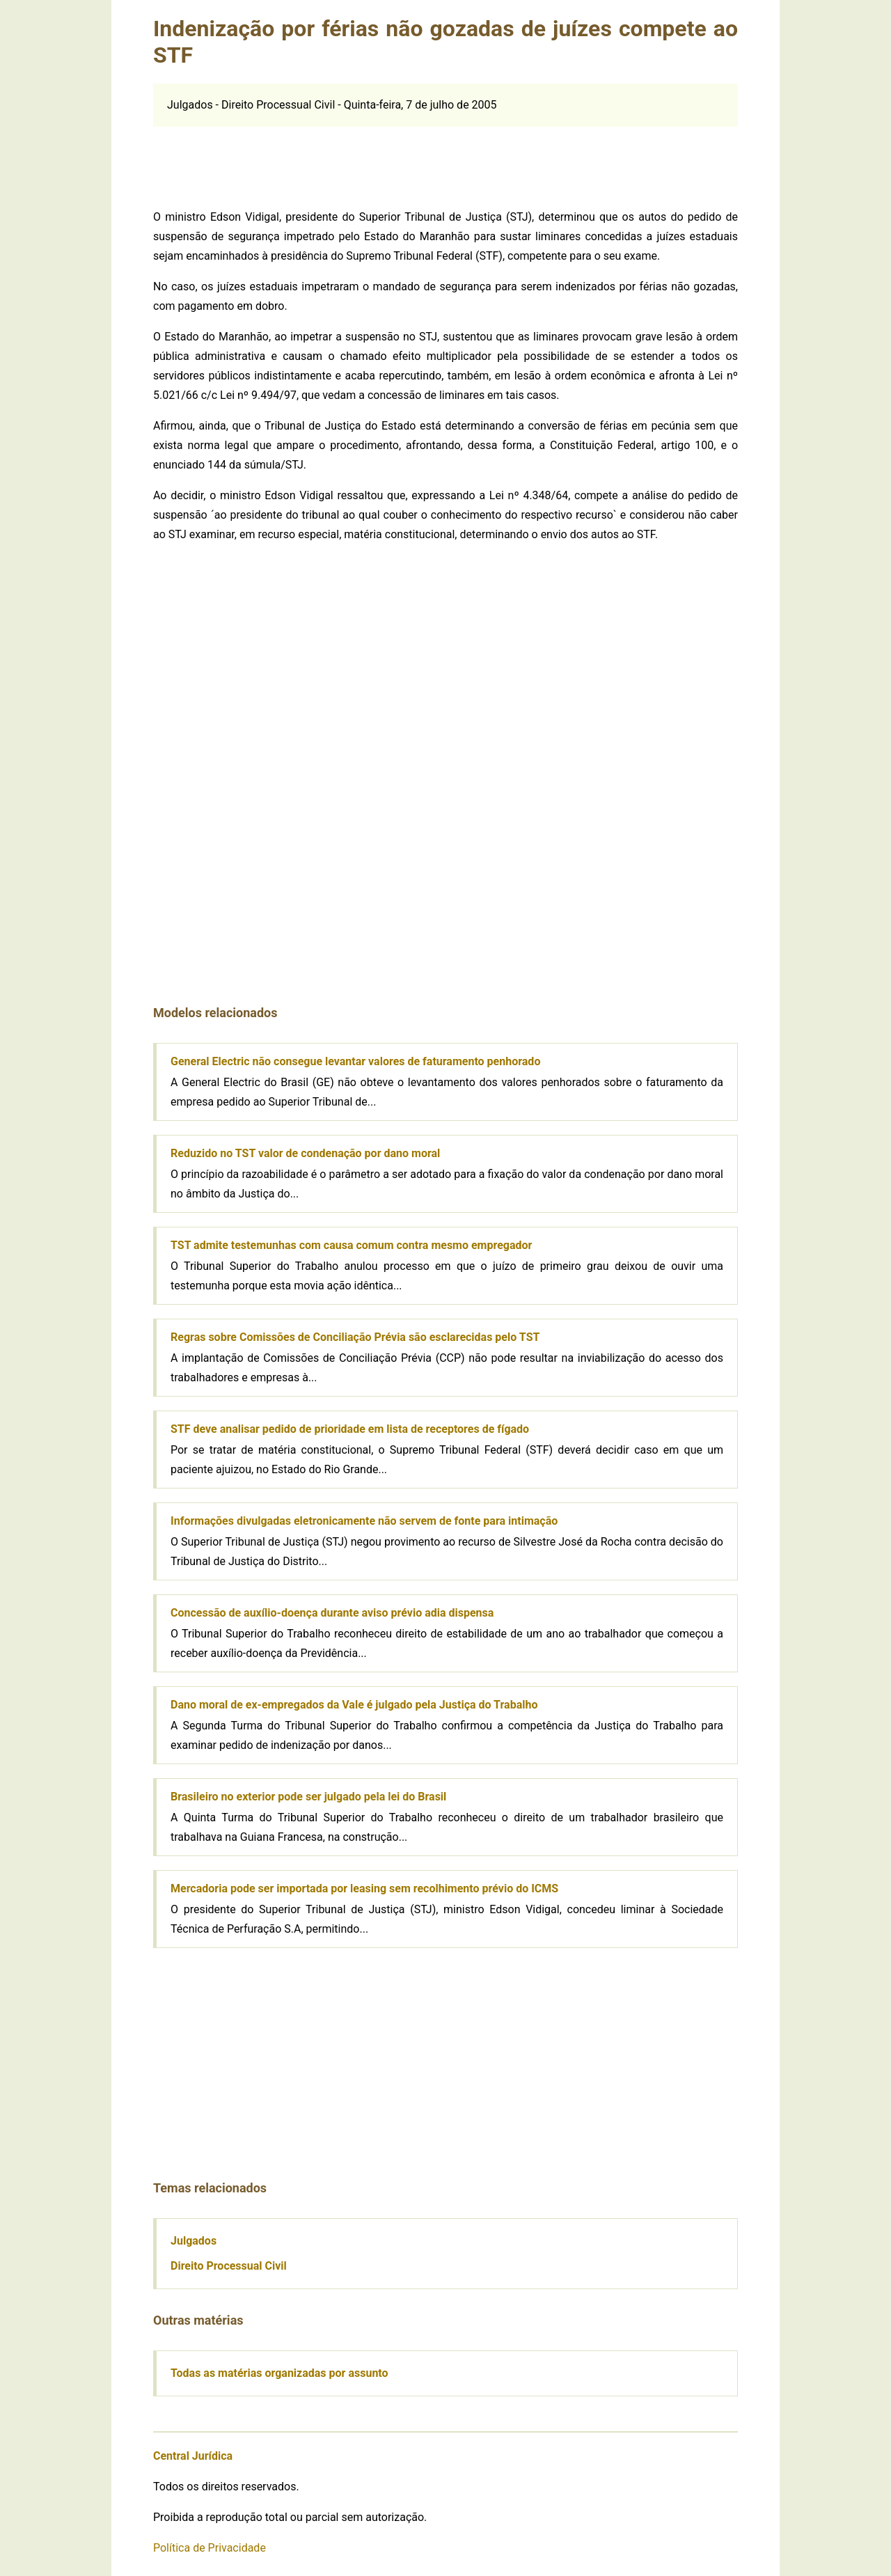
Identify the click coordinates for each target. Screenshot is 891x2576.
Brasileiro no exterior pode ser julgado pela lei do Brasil (308, 1796)
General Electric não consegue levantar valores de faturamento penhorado (355, 1061)
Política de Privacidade (209, 2547)
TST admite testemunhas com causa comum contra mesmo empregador (351, 1245)
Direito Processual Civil (229, 2265)
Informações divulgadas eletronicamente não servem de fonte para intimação (364, 1520)
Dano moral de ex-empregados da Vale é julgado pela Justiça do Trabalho (354, 1704)
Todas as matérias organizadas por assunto (279, 2373)
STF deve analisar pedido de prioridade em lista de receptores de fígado (350, 1429)
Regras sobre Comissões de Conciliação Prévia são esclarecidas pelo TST (355, 1337)
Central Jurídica (192, 2456)
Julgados (193, 2240)
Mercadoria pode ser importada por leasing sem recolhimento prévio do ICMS (364, 1888)
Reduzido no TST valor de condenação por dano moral (305, 1153)
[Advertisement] (445, 158)
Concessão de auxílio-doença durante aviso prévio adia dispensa (332, 1612)
